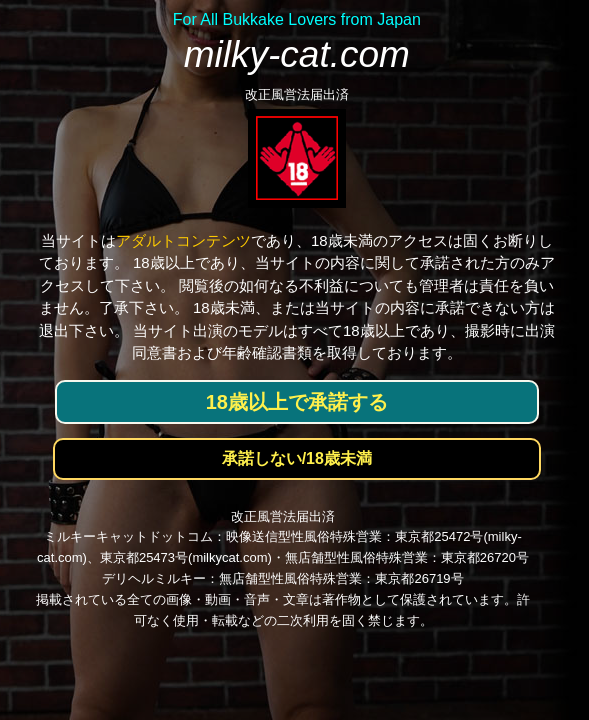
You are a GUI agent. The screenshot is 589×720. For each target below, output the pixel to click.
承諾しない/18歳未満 (297, 458)
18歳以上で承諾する (297, 402)
